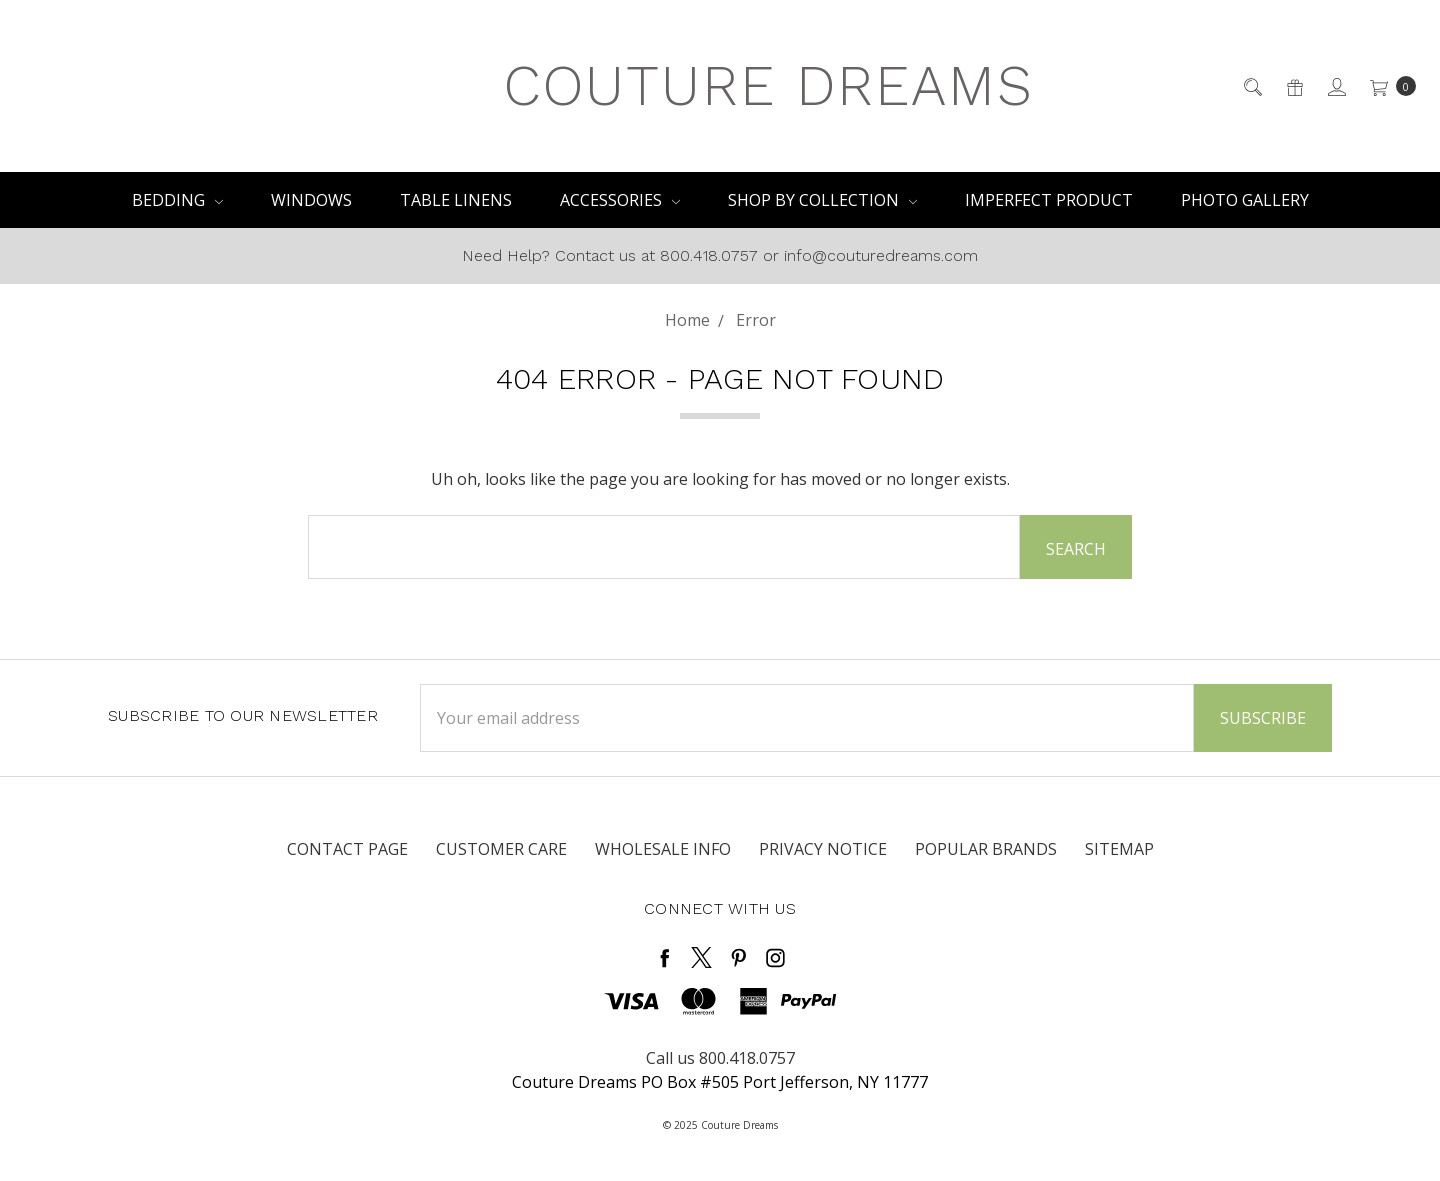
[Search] (1251, 86)
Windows (311, 200)
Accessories (620, 200)
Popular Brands (986, 849)
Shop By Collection (822, 200)
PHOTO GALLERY (1245, 200)
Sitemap (1119, 849)
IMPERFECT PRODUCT (1049, 200)
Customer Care (501, 849)
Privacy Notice (823, 849)
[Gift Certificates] (1293, 86)
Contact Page (347, 849)
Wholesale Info (663, 849)
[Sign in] (1335, 86)
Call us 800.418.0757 (720, 1058)
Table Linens (456, 200)
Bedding (177, 200)
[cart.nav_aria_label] (1387, 86)
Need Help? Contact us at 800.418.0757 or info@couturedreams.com (720, 255)
